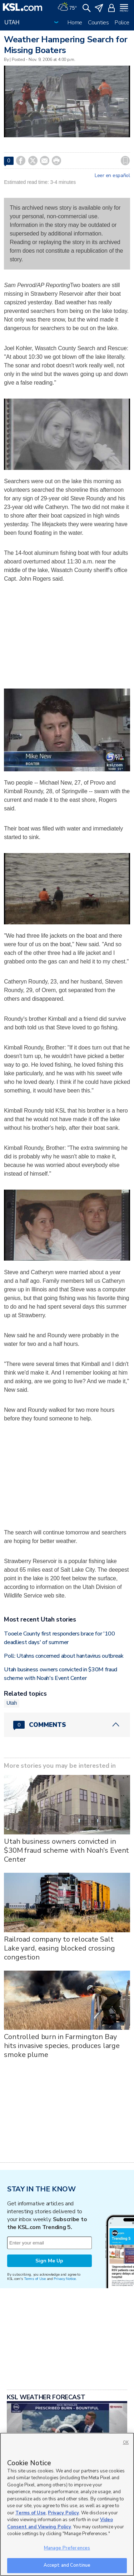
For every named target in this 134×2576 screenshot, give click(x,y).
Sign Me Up (49, 2260)
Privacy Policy (63, 2513)
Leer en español (112, 175)
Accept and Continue (67, 2565)
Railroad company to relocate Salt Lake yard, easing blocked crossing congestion (59, 1948)
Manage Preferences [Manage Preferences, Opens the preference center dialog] (67, 2548)
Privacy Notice (64, 2278)
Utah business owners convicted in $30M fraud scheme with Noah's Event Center (66, 1850)
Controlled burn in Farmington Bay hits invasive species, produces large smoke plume (62, 2046)
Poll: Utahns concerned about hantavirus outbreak (64, 1656)
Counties (98, 23)
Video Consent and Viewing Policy (60, 2523)
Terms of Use (35, 2278)
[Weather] (67, 7)
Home (75, 23)
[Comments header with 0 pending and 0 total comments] (67, 1725)
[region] (67, 2504)
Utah (11, 1703)
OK (126, 2442)
